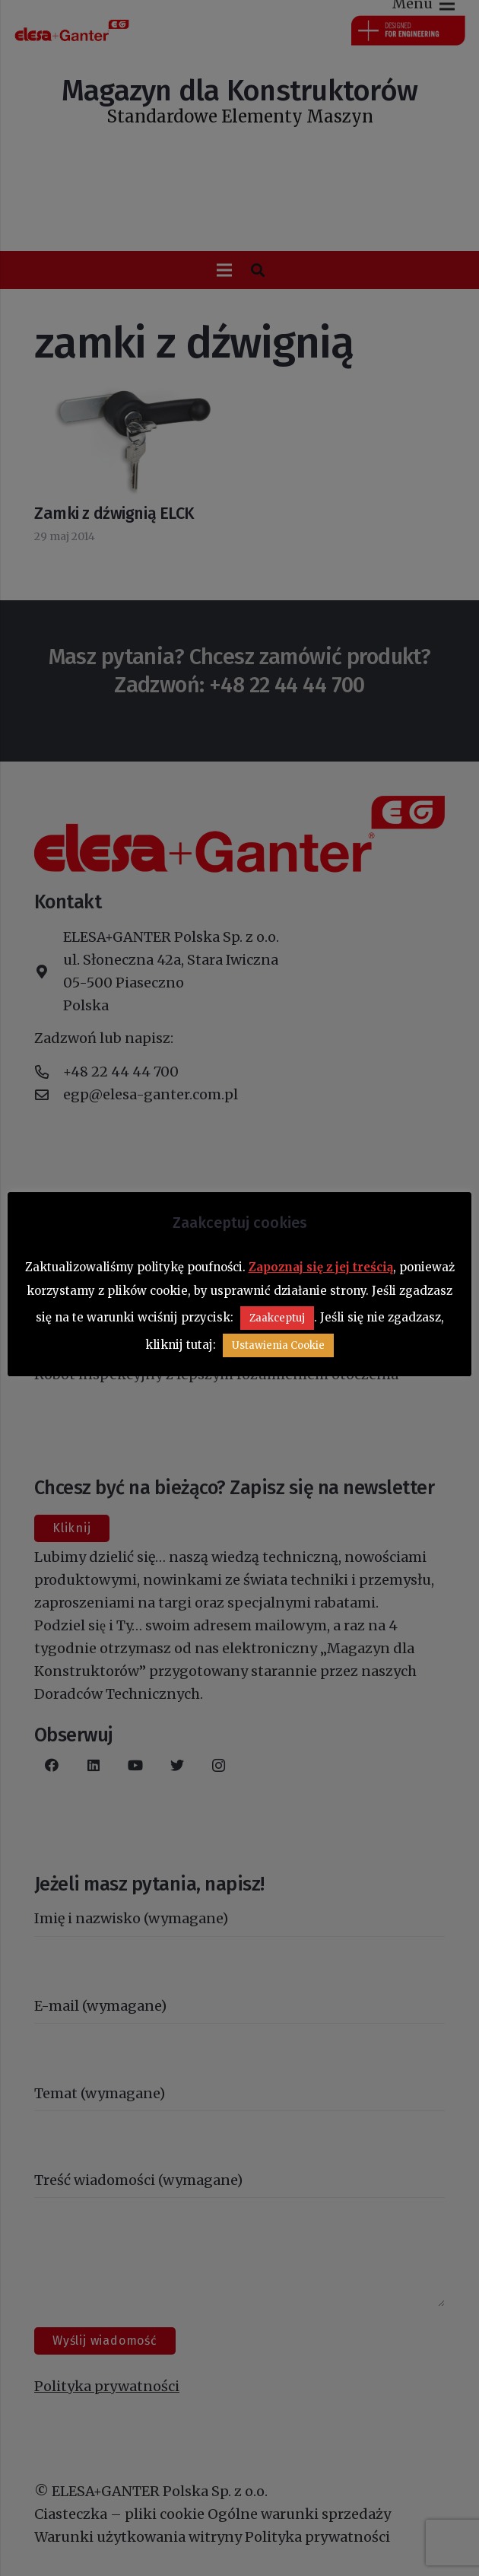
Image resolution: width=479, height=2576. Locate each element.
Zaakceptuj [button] (277, 1318)
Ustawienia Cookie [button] (278, 1345)
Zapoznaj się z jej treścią (321, 1267)
